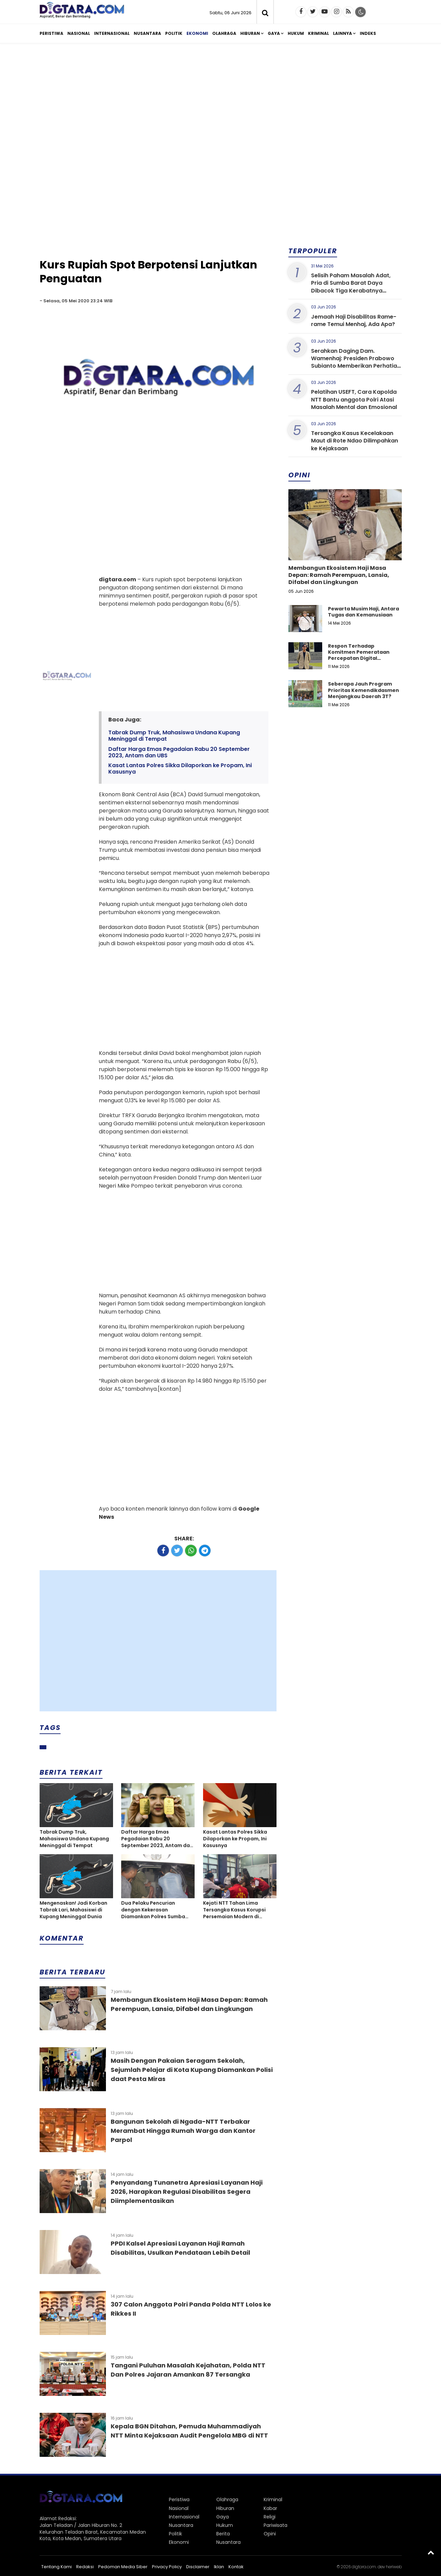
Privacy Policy (167, 2566)
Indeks (368, 33)
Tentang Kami (56, 2566)
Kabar (270, 2508)
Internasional (112, 33)
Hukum (296, 33)
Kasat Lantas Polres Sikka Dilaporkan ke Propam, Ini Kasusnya (180, 768)
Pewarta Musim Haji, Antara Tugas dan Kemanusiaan (363, 611)
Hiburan (250, 33)
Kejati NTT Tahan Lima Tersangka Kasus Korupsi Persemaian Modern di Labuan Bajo (234, 1910)
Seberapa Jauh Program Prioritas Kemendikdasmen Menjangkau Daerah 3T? (363, 689)
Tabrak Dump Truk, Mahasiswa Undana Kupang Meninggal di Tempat (174, 735)
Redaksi (85, 2566)
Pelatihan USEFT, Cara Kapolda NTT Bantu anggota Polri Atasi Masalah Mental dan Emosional (354, 399)
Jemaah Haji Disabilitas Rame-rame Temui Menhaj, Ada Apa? (353, 320)
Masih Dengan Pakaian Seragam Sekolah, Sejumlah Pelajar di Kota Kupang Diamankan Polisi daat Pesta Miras (192, 2069)
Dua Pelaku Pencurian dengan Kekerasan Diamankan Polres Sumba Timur (153, 1910)
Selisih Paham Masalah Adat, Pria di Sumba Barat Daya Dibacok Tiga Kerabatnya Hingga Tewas (351, 287)
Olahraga (224, 33)
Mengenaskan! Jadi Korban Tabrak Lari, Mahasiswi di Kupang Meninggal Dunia (73, 1910)
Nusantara (147, 33)
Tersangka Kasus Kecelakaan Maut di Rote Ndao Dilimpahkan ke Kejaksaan (354, 440)
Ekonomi (197, 33)
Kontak (236, 2566)
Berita (223, 2533)
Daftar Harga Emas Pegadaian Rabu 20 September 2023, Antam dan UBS (179, 752)
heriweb (394, 2567)
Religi (269, 2516)
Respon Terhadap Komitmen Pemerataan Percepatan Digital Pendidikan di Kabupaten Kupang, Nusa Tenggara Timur (360, 661)
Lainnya (342, 33)
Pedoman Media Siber (123, 2566)
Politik (173, 33)
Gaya (274, 33)
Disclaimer (198, 2566)
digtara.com (364, 2567)
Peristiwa (51, 33)
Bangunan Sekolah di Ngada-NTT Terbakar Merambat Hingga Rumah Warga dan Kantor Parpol (183, 2130)
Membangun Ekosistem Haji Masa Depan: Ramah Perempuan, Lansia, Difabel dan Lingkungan (338, 575)
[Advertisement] (221, 100)
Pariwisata (275, 2525)
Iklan (219, 2566)
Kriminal (318, 33)
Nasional (78, 33)
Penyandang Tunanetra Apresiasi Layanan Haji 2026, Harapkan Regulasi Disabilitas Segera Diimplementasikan (187, 2191)
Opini (270, 2533)
